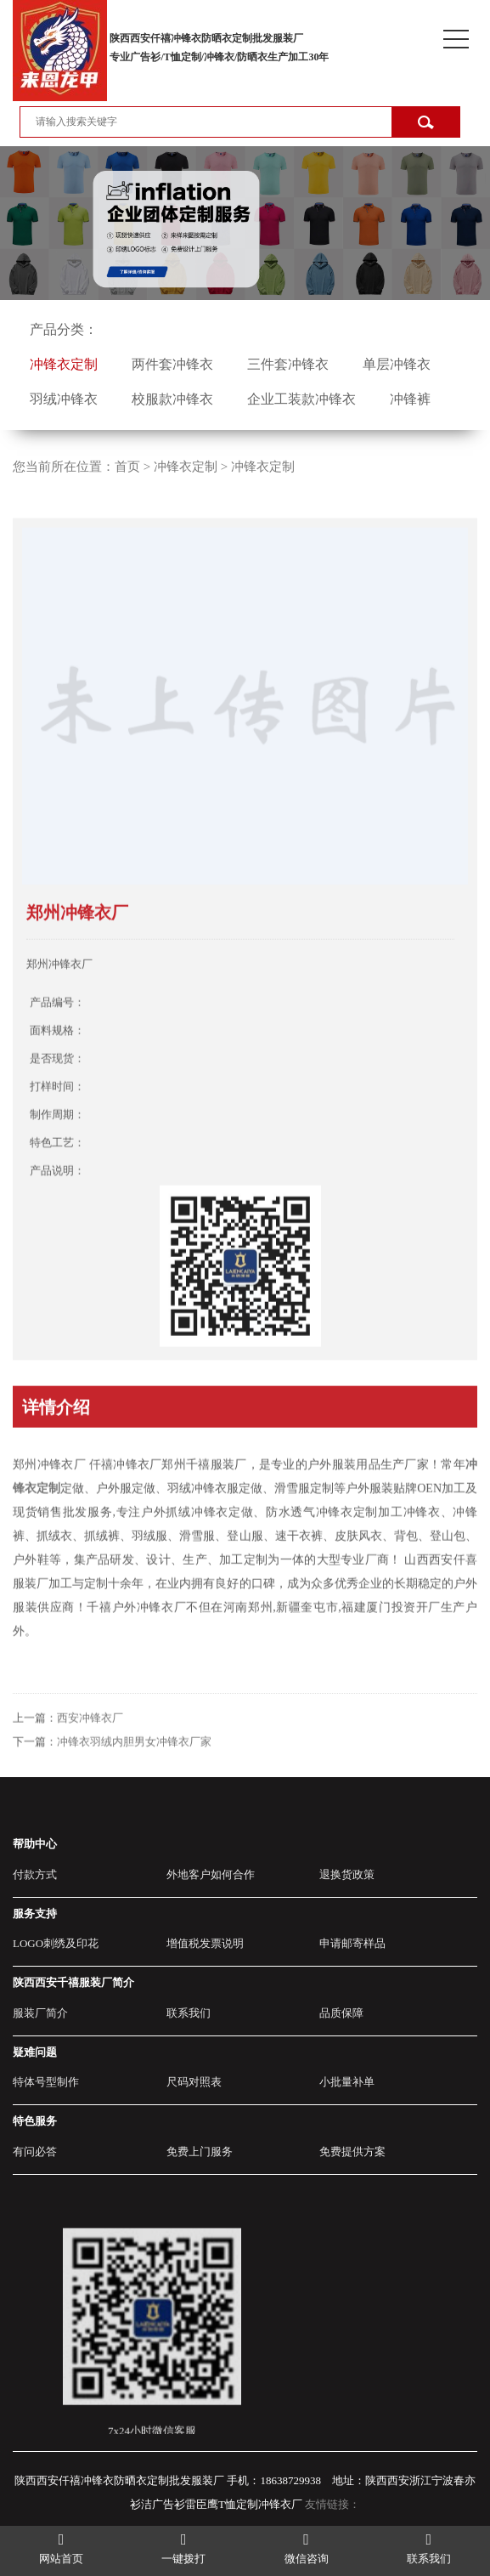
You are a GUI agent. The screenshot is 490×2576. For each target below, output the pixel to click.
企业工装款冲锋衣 (301, 399)
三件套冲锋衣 (288, 364)
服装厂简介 (40, 2013)
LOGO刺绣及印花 (56, 1943)
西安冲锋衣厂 (90, 1742)
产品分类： (64, 329)
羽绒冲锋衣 (64, 399)
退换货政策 (347, 1874)
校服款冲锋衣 (172, 399)
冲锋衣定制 (64, 364)
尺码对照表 (194, 2081)
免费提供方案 (352, 2151)
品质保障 (341, 2013)
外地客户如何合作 (210, 1874)
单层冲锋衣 (397, 364)
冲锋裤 (410, 399)
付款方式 (35, 1874)
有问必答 (35, 2151)
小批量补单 (347, 2081)
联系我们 (188, 2013)
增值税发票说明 (205, 1943)
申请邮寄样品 (352, 1943)
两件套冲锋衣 (172, 364)
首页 (127, 466)
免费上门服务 (199, 2151)
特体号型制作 (46, 2081)
